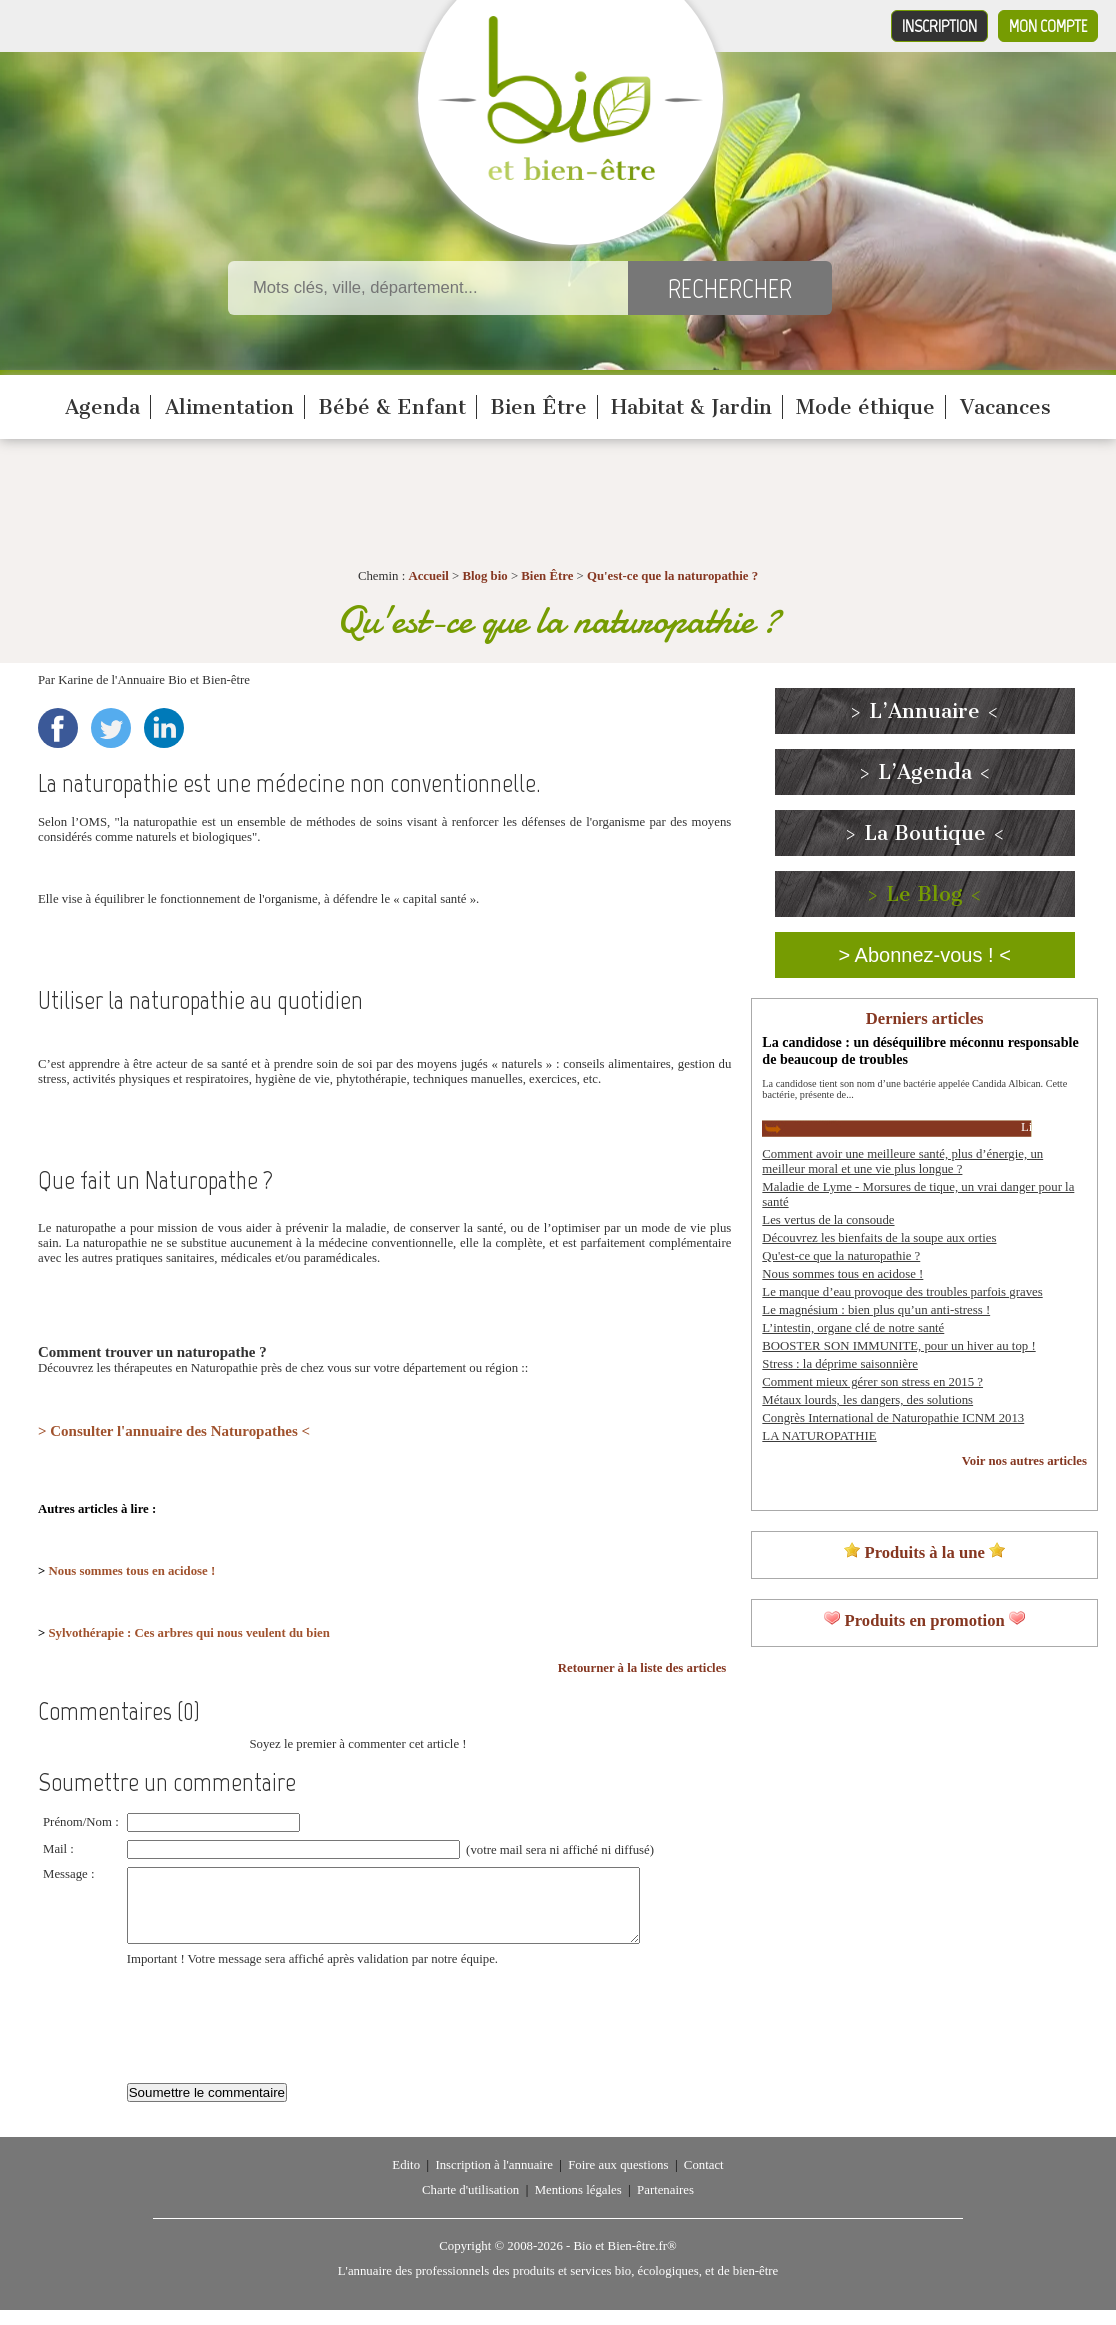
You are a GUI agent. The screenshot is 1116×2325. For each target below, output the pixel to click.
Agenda (102, 407)
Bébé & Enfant (392, 407)
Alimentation (229, 407)
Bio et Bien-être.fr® (624, 2261)
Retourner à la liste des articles (642, 1668)
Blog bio (485, 576)
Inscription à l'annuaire (493, 2180)
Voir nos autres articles (1024, 1461)
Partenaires (665, 2205)
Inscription (939, 26)
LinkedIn (164, 728)
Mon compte (1048, 26)
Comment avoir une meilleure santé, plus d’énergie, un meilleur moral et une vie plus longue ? (902, 1161)
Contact (704, 2180)
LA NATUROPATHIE (819, 1436)
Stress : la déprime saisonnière (840, 1364)
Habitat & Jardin (691, 407)
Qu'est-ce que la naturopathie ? (672, 576)
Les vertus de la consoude (828, 1220)
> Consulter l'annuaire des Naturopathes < (174, 1431)
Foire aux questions (618, 2180)
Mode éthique (865, 407)
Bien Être (538, 407)
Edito (406, 2180)
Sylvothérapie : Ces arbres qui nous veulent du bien (189, 1633)
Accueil (428, 576)
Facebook (58, 728)
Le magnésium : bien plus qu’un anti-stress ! (876, 1310)
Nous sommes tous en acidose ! (132, 1571)
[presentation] (279, 2029)
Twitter (111, 728)
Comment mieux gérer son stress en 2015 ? (872, 1382)
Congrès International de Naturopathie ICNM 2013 (893, 1418)
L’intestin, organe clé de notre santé (853, 1328)
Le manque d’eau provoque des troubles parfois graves (902, 1292)
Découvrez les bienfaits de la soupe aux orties (879, 1238)
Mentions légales (578, 2205)
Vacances (1005, 407)
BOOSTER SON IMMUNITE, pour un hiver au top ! (898, 1346)
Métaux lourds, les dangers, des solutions (867, 1400)
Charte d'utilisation (470, 2205)
